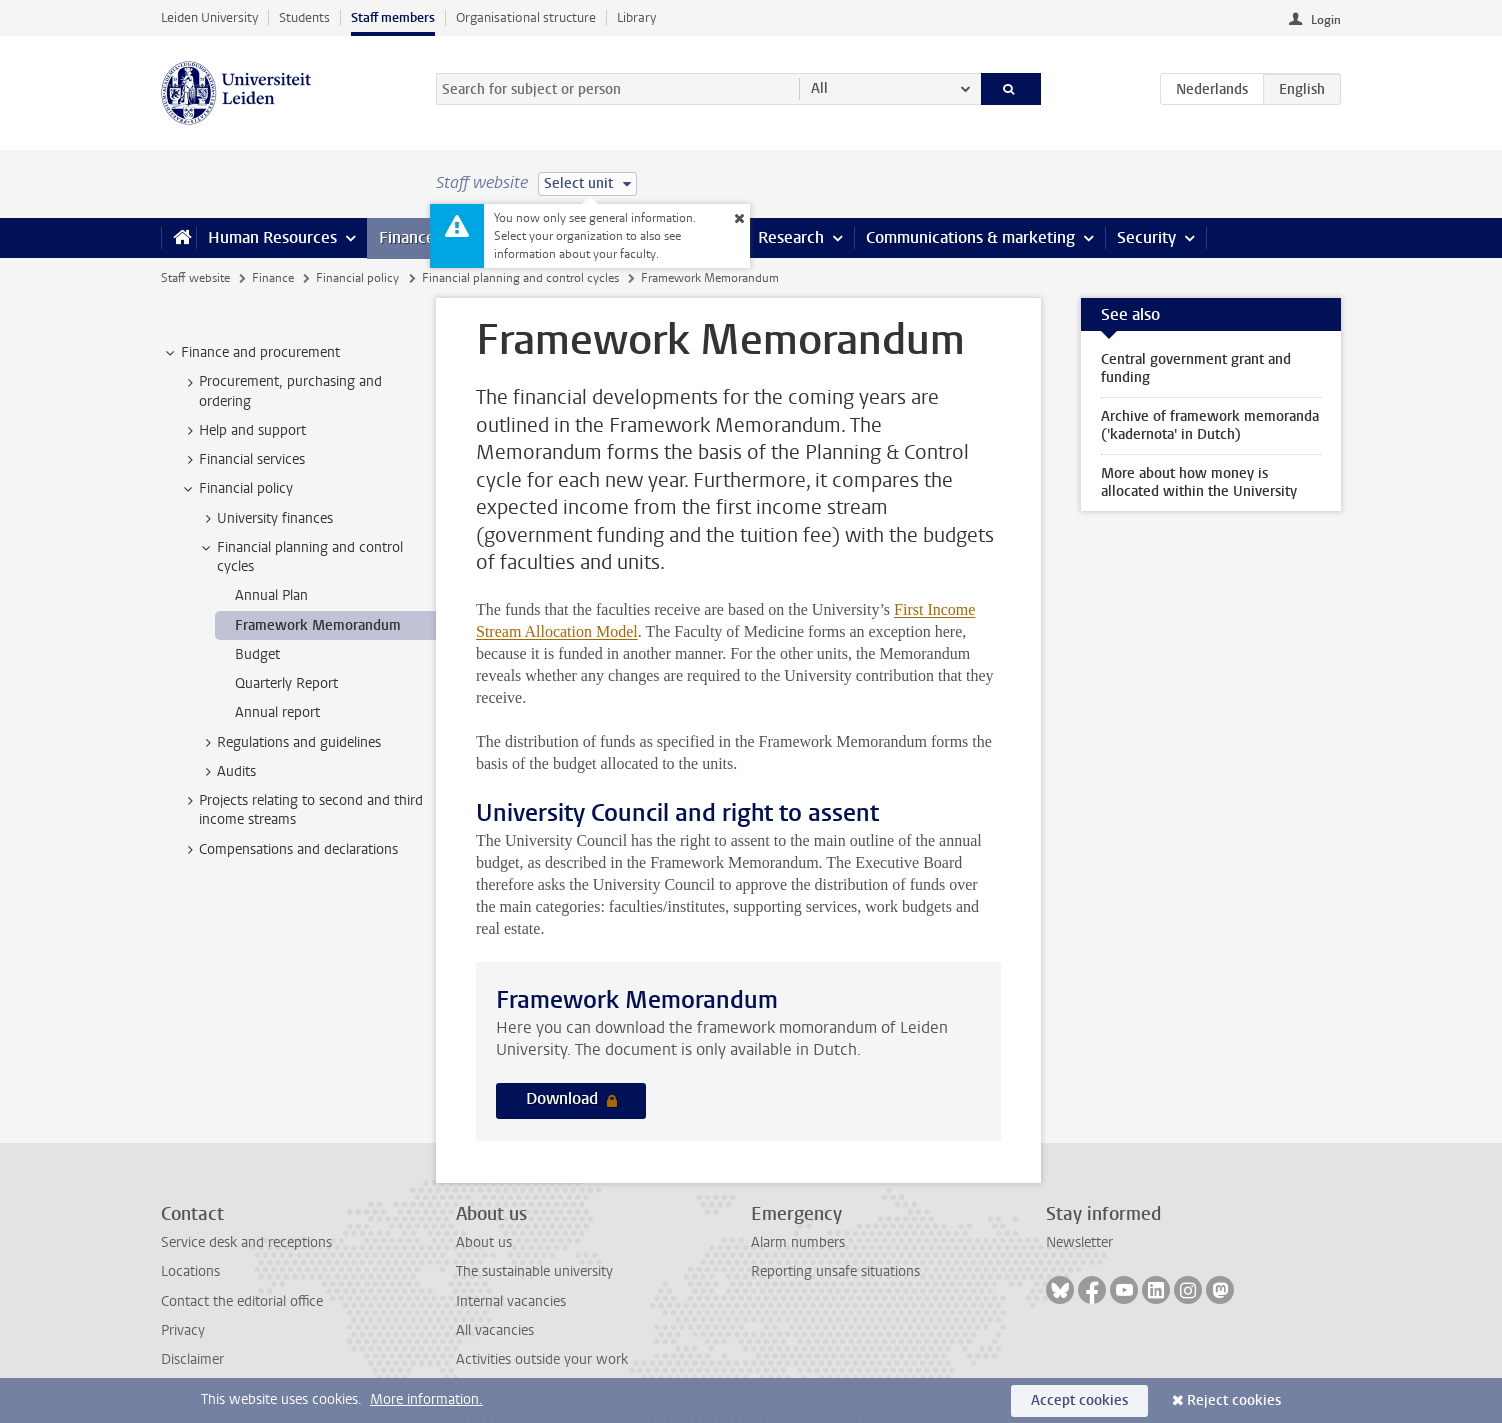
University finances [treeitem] (265, 519)
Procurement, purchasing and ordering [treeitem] (281, 391)
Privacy (183, 1330)
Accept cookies (1079, 1400)
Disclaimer (192, 1359)
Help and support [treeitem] (243, 431)
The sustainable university (534, 1271)
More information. (426, 1399)
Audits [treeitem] (227, 772)
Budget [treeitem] (257, 654)
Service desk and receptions (246, 1242)
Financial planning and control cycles (520, 278)
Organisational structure (526, 17)
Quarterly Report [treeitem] (286, 683)
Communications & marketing (970, 237)
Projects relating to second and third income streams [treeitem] (301, 810)
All (819, 88)
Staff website (195, 278)
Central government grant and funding (1196, 368)
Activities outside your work (542, 1359)
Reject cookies (1234, 1400)
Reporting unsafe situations (835, 1271)
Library (636, 17)
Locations (190, 1271)
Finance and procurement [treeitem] (251, 353)
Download (564, 1098)
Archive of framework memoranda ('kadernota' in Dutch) (1210, 425)
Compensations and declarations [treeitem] (289, 850)
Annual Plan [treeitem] (271, 595)
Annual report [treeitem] (277, 712)
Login (1326, 20)
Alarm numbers (798, 1242)
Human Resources (272, 237)
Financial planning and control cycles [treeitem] (300, 557)
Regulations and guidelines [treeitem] (289, 743)
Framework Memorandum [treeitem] (318, 625)
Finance (407, 237)
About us (484, 1242)
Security (1146, 237)
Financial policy (357, 278)
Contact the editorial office (242, 1301)
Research (791, 237)
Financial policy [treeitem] (236, 489)
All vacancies (495, 1330)
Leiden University (209, 17)
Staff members (393, 17)
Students (304, 17)
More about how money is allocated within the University (1199, 482)
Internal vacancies (511, 1301)
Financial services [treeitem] (242, 460)
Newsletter (1079, 1242)
